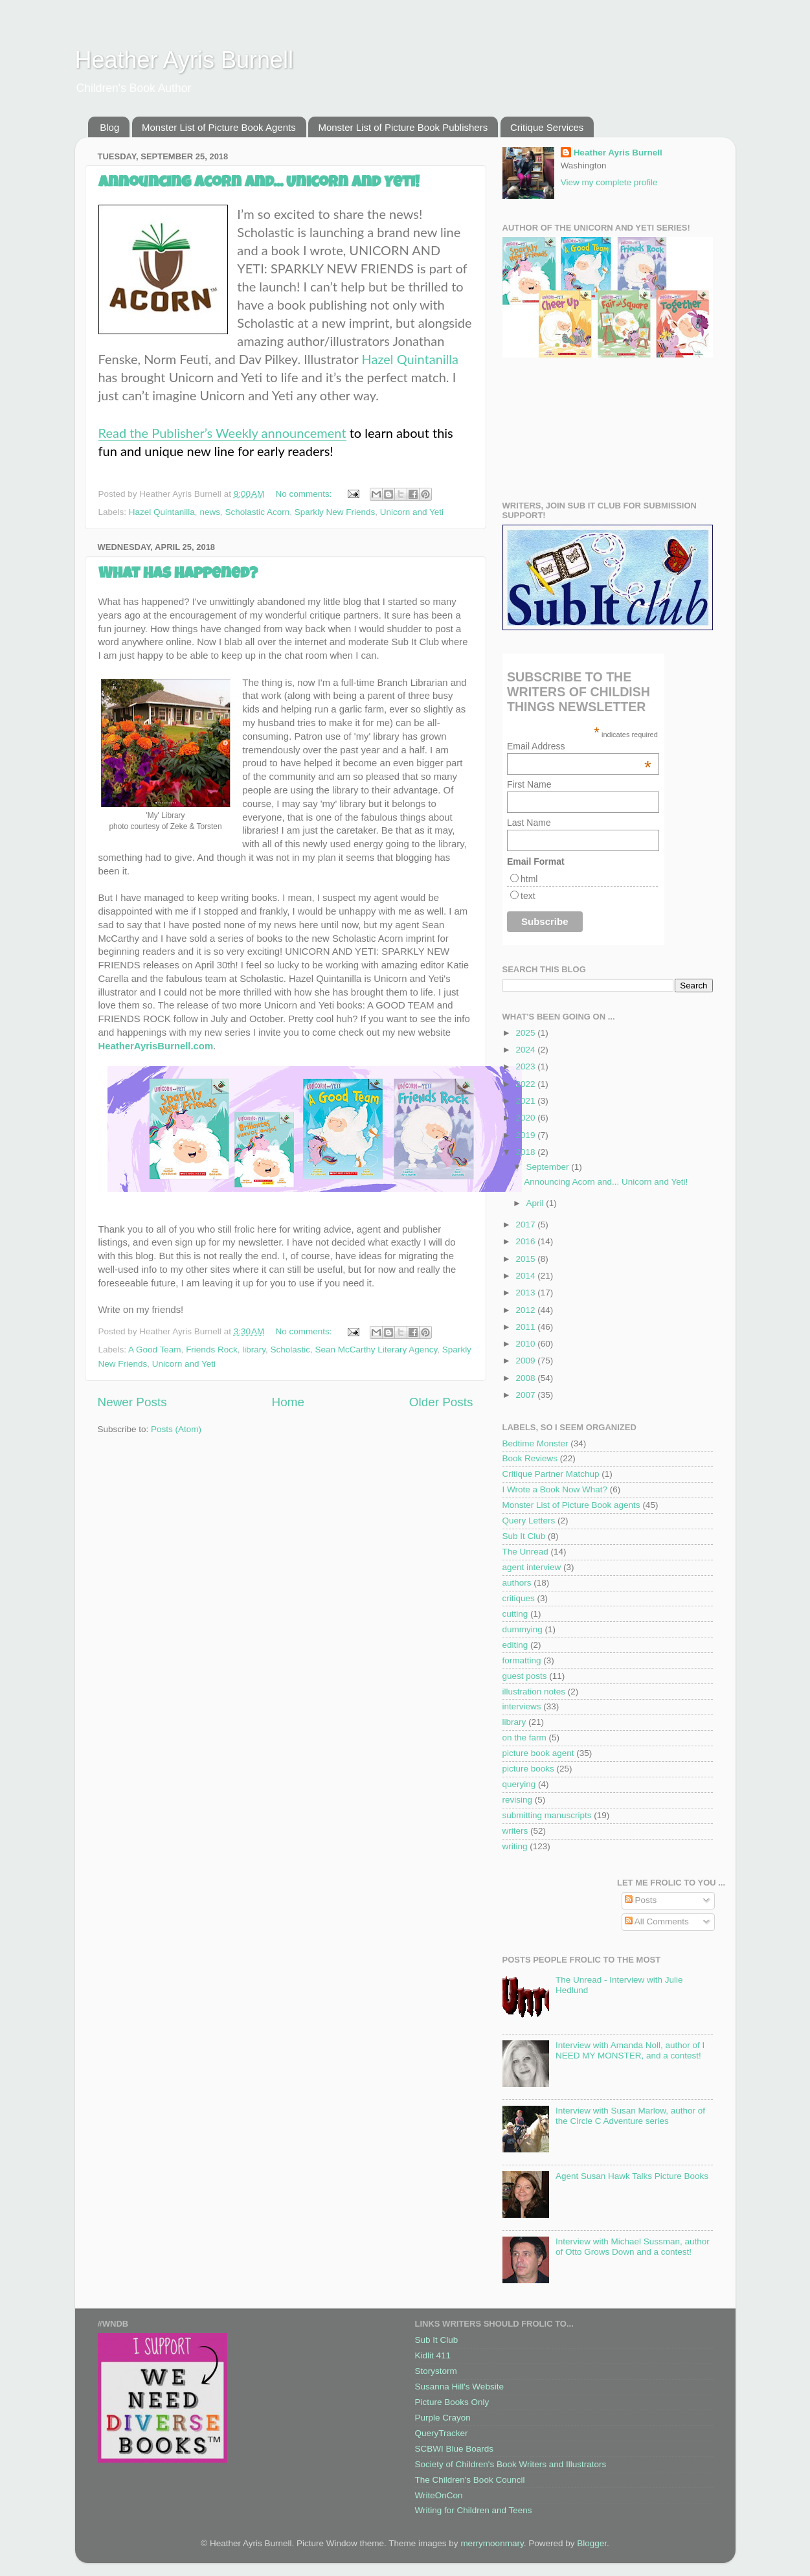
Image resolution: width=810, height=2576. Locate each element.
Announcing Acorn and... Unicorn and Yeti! (259, 183)
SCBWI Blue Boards (454, 2449)
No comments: (305, 494)
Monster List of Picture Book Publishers (403, 127)
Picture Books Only (452, 2402)
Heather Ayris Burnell (184, 60)
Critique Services (546, 127)
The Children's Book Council (470, 2480)
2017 (526, 1224)
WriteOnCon (439, 2495)
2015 (526, 1259)
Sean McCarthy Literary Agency (376, 1349)
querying (519, 1784)
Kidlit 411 (433, 2355)
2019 (526, 1135)
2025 (526, 1033)
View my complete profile (609, 182)
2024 (526, 1049)
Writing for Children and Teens (473, 2510)
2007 (526, 1395)
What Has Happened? (178, 574)
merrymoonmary (491, 2543)
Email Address (579, 746)
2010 (526, 1344)
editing (515, 1645)
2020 (526, 1118)
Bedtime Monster (535, 1443)
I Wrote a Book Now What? (555, 1489)
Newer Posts (132, 1402)
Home (288, 1402)
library (253, 1349)
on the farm (524, 1737)
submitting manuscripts (547, 1815)
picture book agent (538, 1753)
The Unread (525, 1551)
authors (517, 1583)
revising (517, 1800)
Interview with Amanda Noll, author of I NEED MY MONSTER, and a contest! (630, 2050)
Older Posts (441, 1402)
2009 (526, 1360)
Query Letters (529, 1520)
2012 (526, 1310)
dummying (522, 1629)
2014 (526, 1276)
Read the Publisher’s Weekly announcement (222, 432)
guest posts (524, 1676)
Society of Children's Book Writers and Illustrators (511, 2464)
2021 (526, 1101)
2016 (526, 1241)
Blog (109, 127)
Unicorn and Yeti (412, 512)
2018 (526, 1152)
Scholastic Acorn (257, 512)
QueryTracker (441, 2433)
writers (515, 1831)
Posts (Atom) (176, 1429)
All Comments (657, 1921)
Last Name (529, 822)
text (528, 896)
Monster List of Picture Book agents (571, 1505)
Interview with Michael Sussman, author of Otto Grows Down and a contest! (633, 2247)
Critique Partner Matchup (551, 1474)
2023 (526, 1066)
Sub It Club (524, 1536)
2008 (526, 1378)
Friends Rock (212, 1349)
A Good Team (154, 1349)
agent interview (531, 1567)
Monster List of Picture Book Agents (219, 127)
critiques (518, 1598)
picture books (528, 1768)
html (529, 879)
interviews (521, 1706)
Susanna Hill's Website (459, 2386)
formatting (521, 1660)
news (209, 512)
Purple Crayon (443, 2417)
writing (515, 1846)
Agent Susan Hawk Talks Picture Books (632, 2176)
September (549, 1167)
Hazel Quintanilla (410, 359)
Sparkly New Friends (335, 512)
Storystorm (436, 2371)
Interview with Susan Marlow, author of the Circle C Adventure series (630, 2116)
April (536, 1203)
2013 (526, 1292)
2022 (526, 1084)
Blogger (592, 2543)
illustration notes (534, 1691)
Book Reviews (530, 1458)
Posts (641, 1900)
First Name (529, 784)
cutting (515, 1614)
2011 (526, 1327)
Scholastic (290, 1349)
